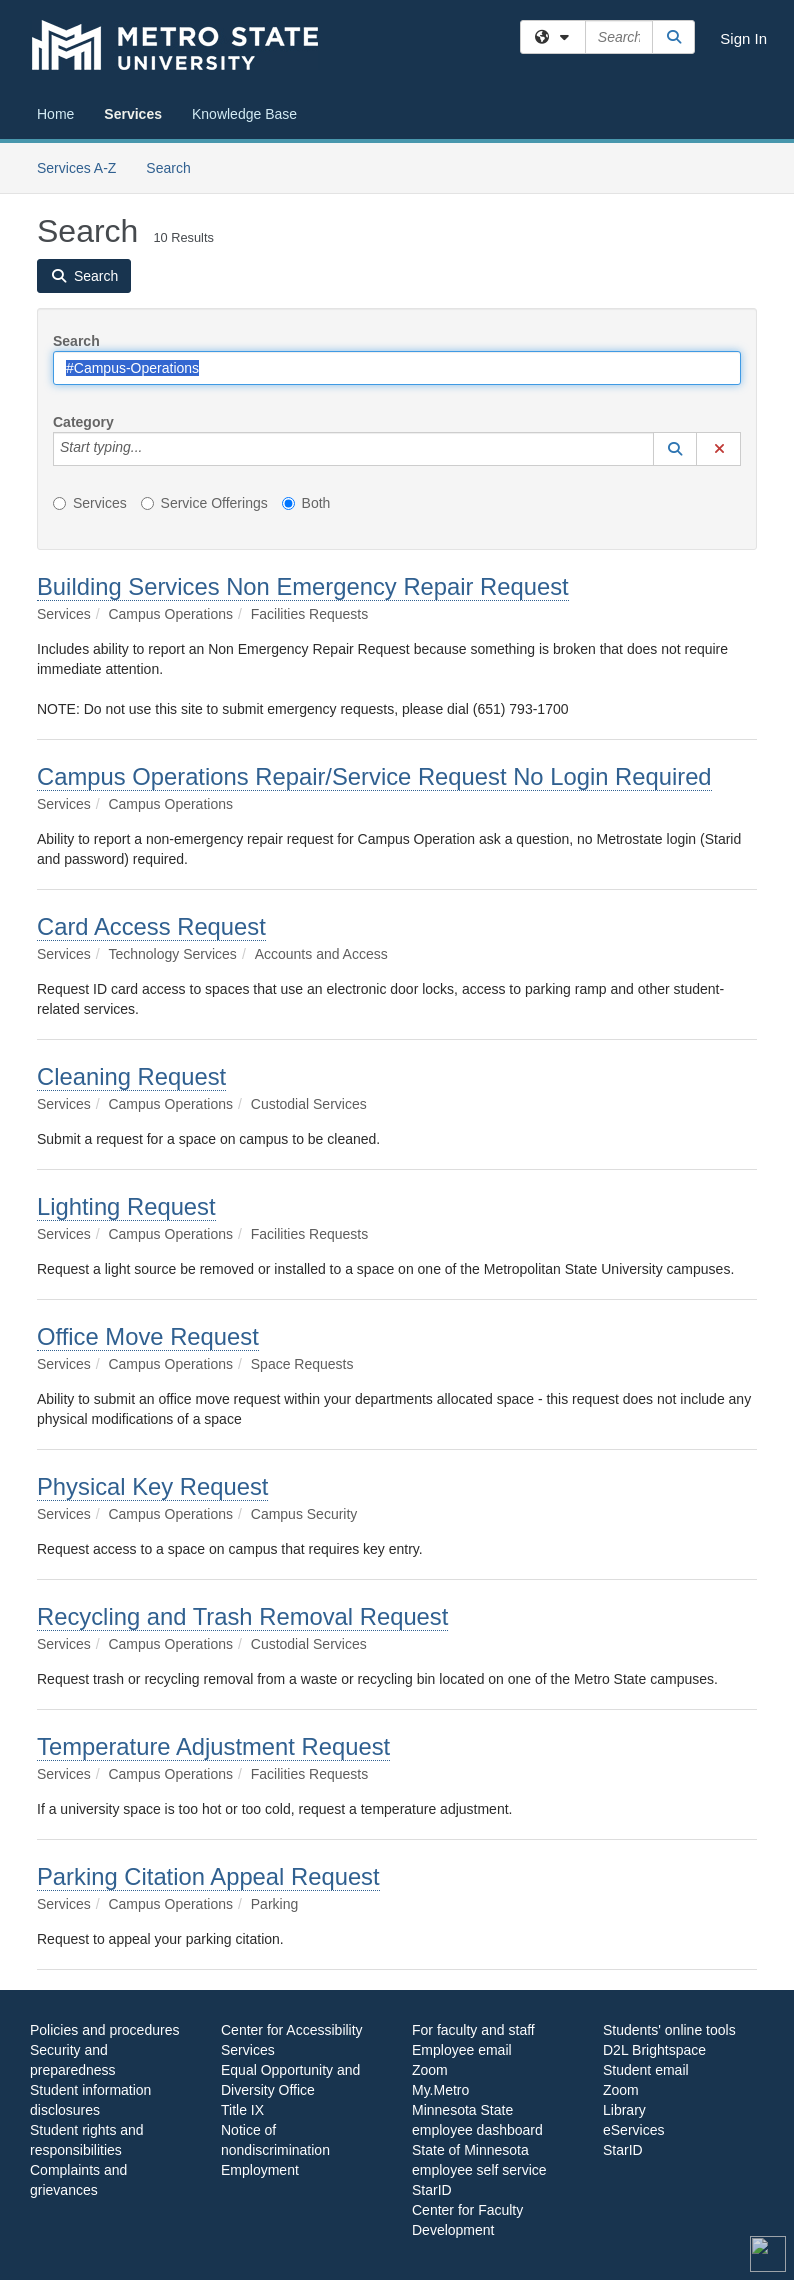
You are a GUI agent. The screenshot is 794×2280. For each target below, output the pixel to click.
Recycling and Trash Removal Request (242, 1616)
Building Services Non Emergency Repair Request (303, 586)
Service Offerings (204, 503)
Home (55, 114)
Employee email (462, 2050)
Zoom (430, 2070)
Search (175, 166)
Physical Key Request (152, 1486)
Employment (260, 2170)
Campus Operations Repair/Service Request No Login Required (374, 776)
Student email (646, 2070)
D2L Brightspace (654, 2050)
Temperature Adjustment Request (213, 1746)
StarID (432, 2190)
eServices (633, 2130)
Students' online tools (669, 2030)
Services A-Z (76, 168)
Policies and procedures (104, 2030)
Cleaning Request (131, 1076)
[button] (675, 449)
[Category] (153, 449)
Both (306, 503)
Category (83, 422)
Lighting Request (126, 1206)
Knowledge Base (244, 114)
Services (133, 114)
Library (624, 2110)
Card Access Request (151, 926)
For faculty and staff (473, 2030)
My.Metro (440, 2090)
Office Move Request (148, 1336)
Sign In (743, 38)
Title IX (242, 2110)
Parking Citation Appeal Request (208, 1876)
